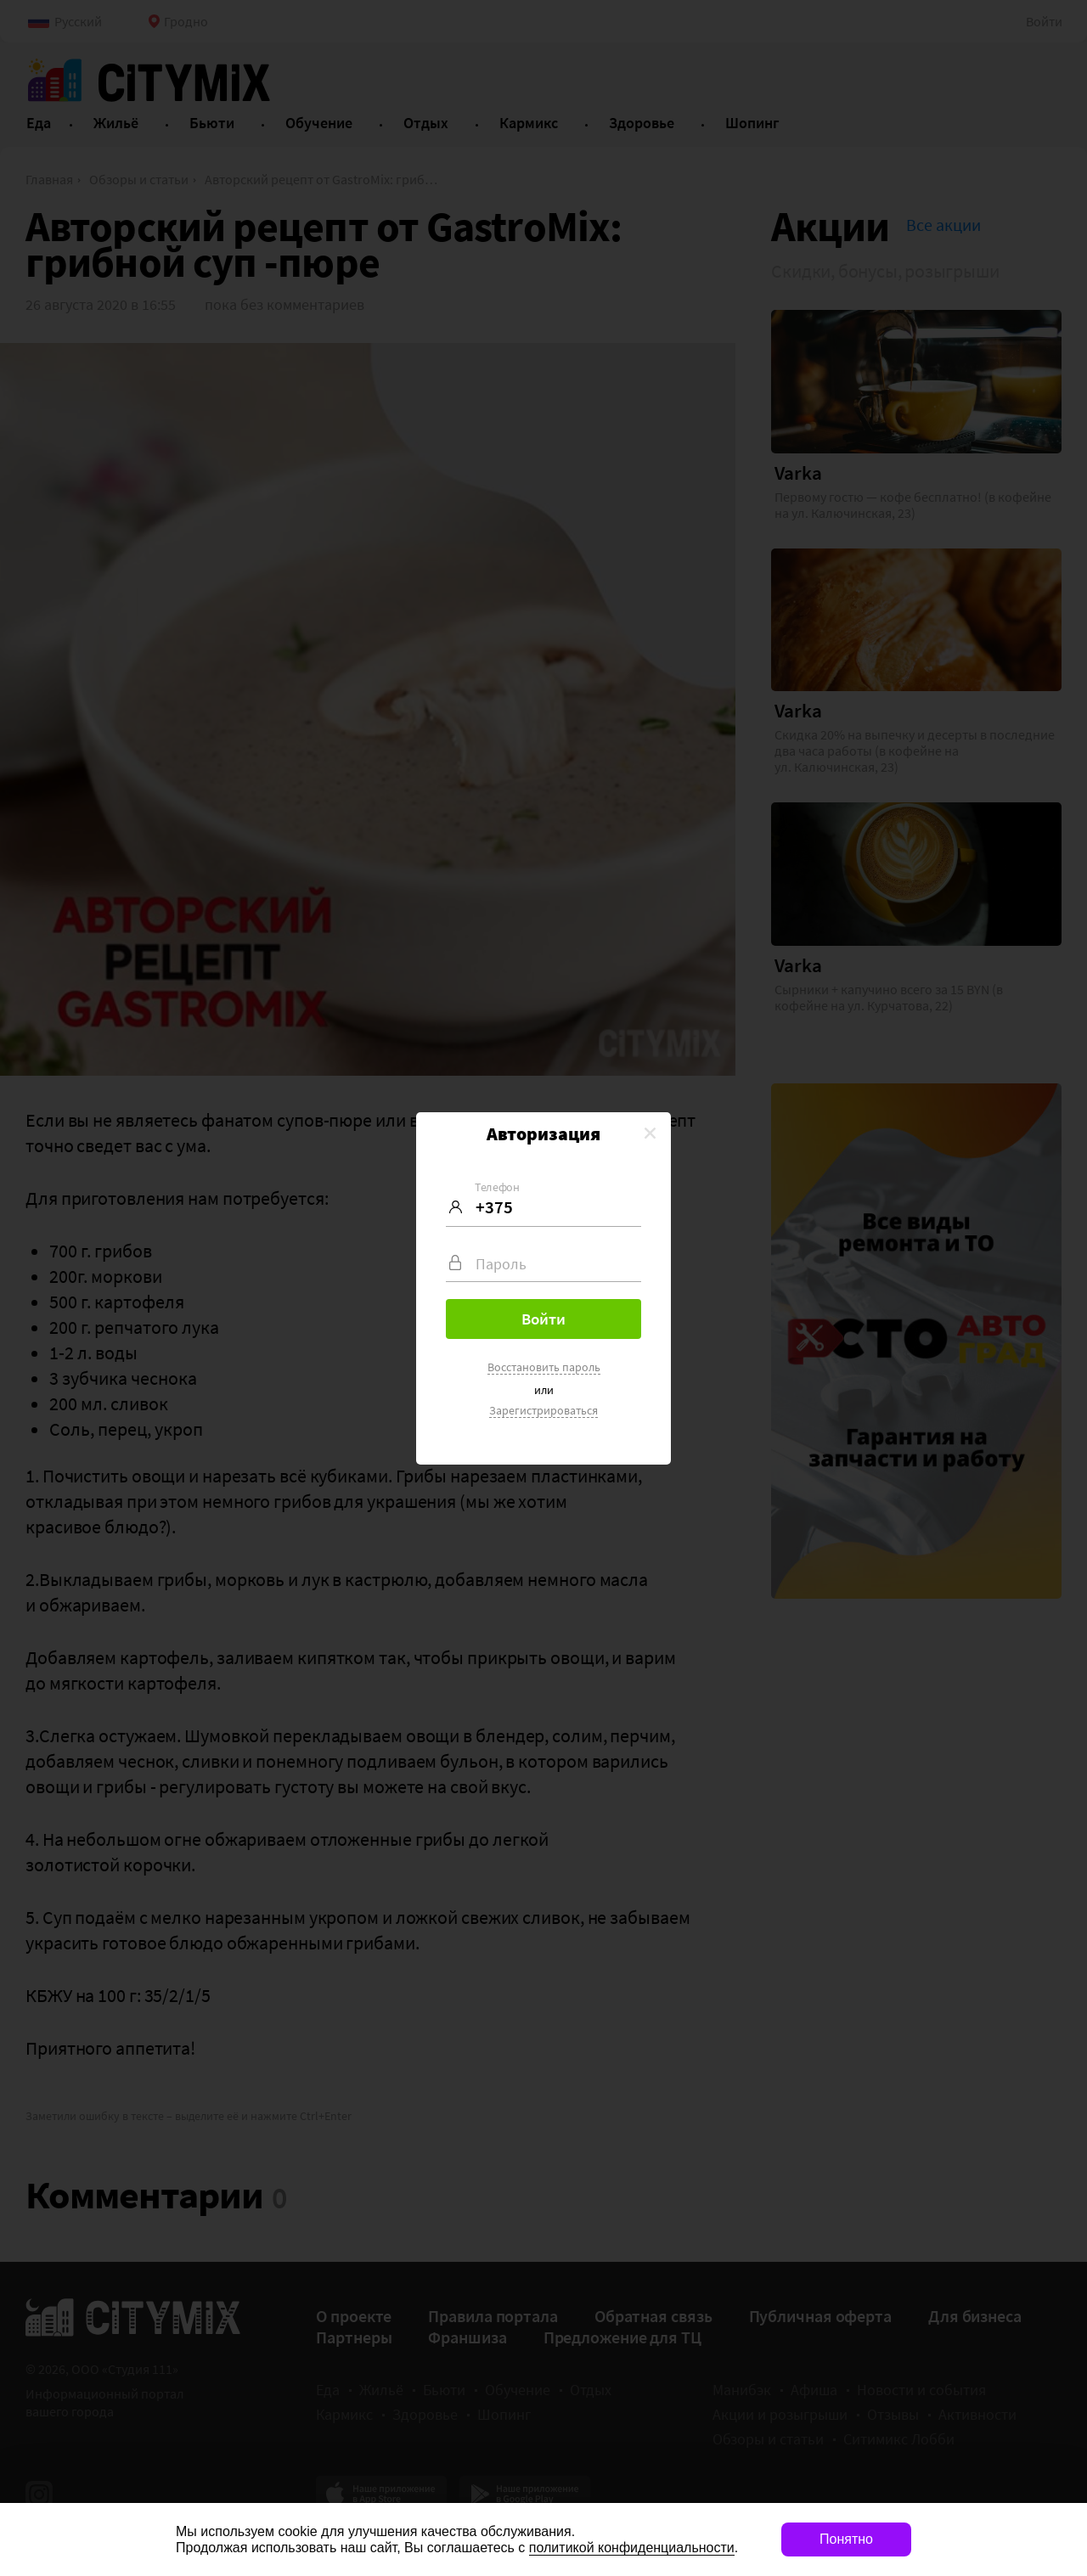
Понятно (846, 2539)
